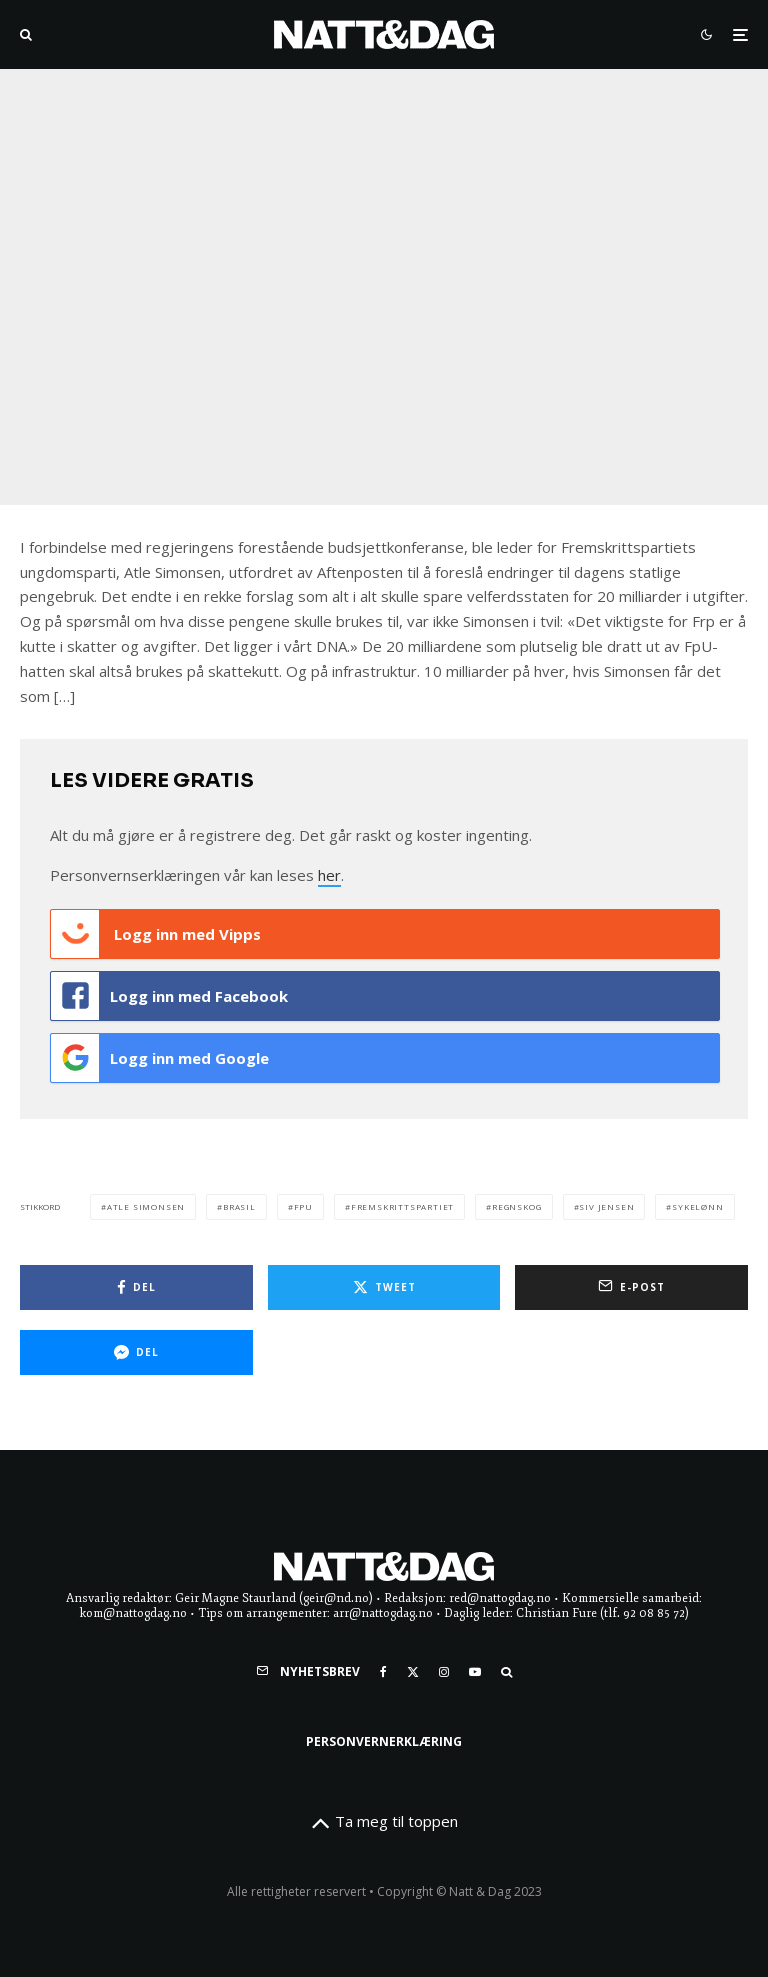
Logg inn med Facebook (169, 996)
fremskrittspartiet (402, 1206)
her (329, 875)
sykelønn (697, 1206)
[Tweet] (384, 1287)
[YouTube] (475, 1672)
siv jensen (606, 1206)
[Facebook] (383, 1672)
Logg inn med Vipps (156, 934)
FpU (303, 1206)
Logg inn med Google (160, 1058)
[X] (413, 1672)
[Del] (136, 1287)
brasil (239, 1206)
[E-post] (631, 1287)
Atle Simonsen (146, 1206)
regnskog (516, 1206)
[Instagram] (444, 1672)
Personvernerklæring (384, 1741)
